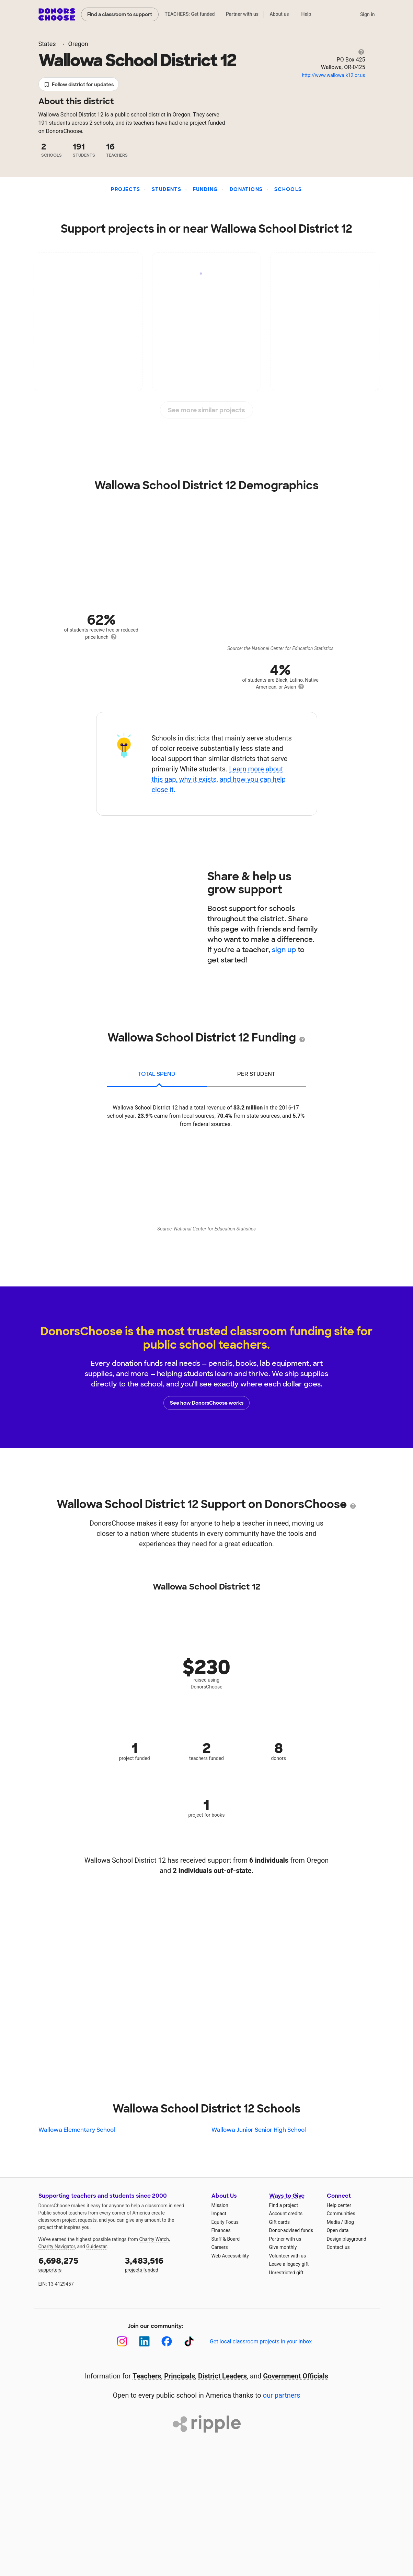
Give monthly (283, 2247)
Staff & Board (225, 2239)
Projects (125, 189)
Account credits (286, 2213)
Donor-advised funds (291, 2230)
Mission (219, 2205)
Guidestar (96, 2246)
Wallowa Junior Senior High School (258, 2129)
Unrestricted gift (286, 2272)
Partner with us (242, 14)
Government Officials (295, 2376)
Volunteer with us (287, 2256)
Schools (288, 189)
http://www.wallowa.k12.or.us (333, 75)
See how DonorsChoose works (206, 1403)
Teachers (147, 2376)
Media (333, 2222)
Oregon (78, 43)
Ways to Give (287, 2195)
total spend (156, 1074)
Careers (219, 2247)
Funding (205, 189)
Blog (349, 2222)
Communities (341, 2213)
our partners (281, 2395)
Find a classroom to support (119, 14)
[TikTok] (189, 2341)
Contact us (338, 2247)
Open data (338, 2230)
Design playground (346, 2239)
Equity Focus (225, 2222)
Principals (179, 2376)
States (47, 43)
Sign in (367, 14)
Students (166, 189)
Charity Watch (154, 2239)
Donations (246, 189)
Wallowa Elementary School (76, 2129)
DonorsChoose (56, 14)
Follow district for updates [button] (79, 84)
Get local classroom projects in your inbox (261, 2341)
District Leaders (222, 2376)
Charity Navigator (56, 2246)
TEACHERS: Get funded (189, 14)
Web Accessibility (230, 2256)
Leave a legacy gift (289, 2264)
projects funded (163, 2264)
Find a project (283, 2205)
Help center (339, 2205)
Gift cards (279, 2222)
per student (256, 1074)
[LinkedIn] (144, 2341)
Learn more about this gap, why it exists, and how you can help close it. (218, 779)
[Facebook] (166, 2341)
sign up (284, 949)
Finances (221, 2230)
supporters (76, 2264)
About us (279, 14)
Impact (218, 2213)
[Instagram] (122, 2341)
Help (306, 14)
